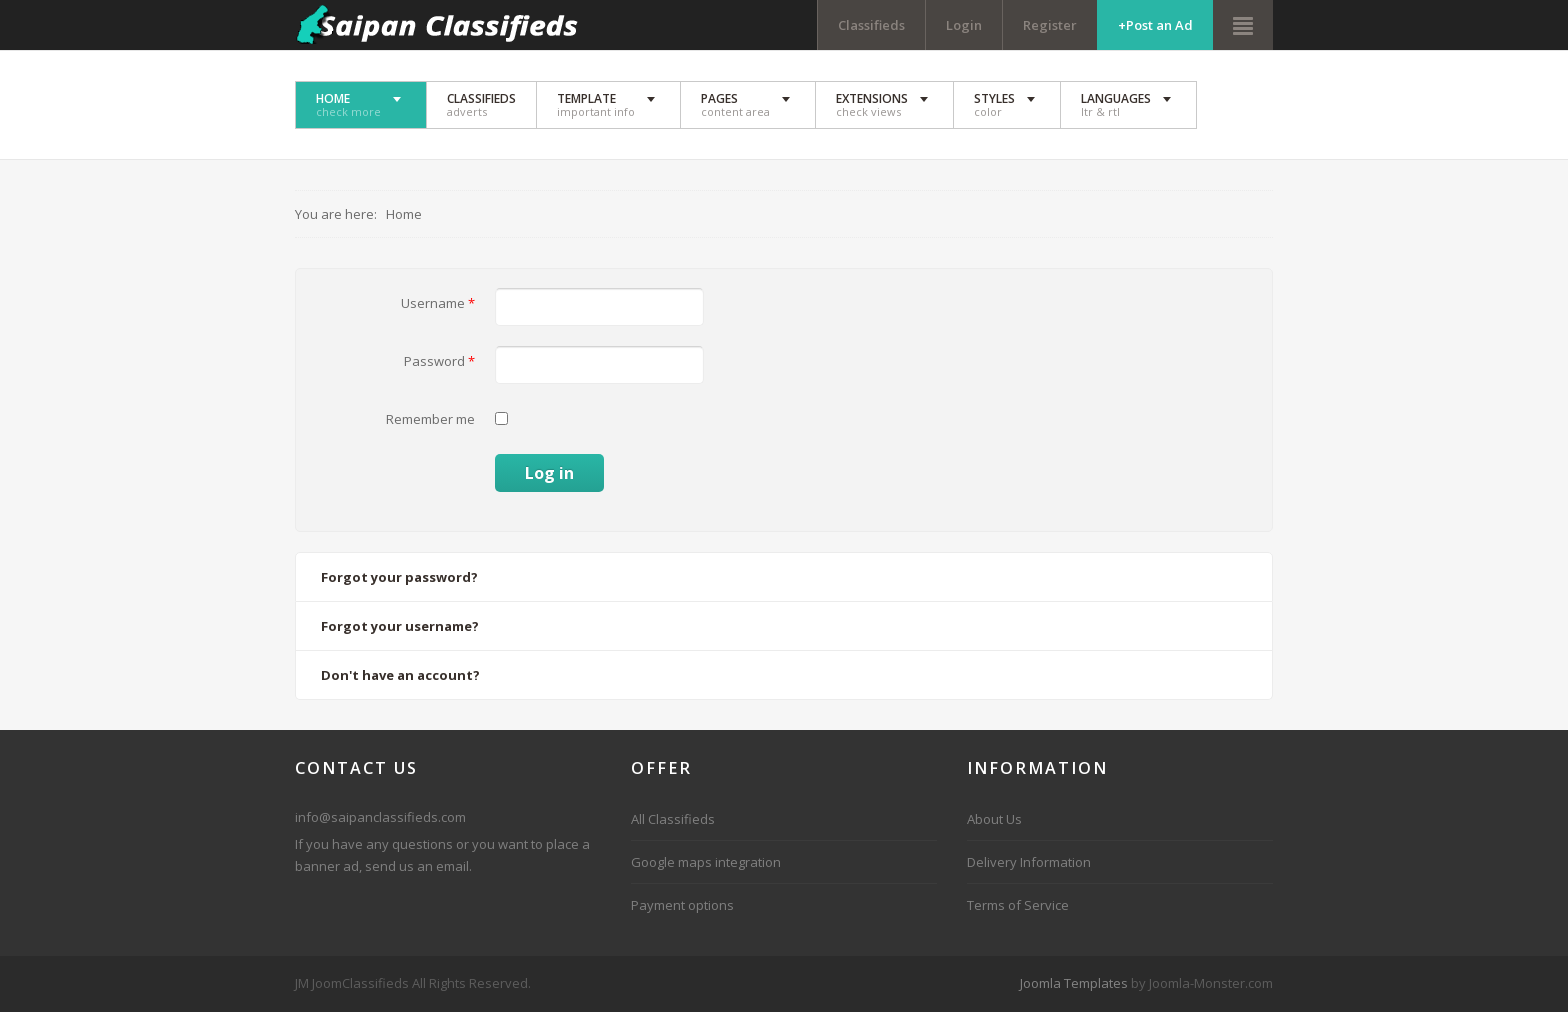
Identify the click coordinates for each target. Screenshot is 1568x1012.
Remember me (430, 419)
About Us (994, 819)
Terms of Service (1018, 905)
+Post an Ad (1155, 25)
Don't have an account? (400, 675)
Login (964, 25)
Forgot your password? (399, 577)
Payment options (682, 905)
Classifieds (871, 25)
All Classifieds (673, 819)
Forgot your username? (400, 626)
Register (1050, 25)
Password (439, 361)
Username (438, 303)
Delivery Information (1029, 862)
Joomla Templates (1074, 983)
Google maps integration (706, 862)
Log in (549, 473)
